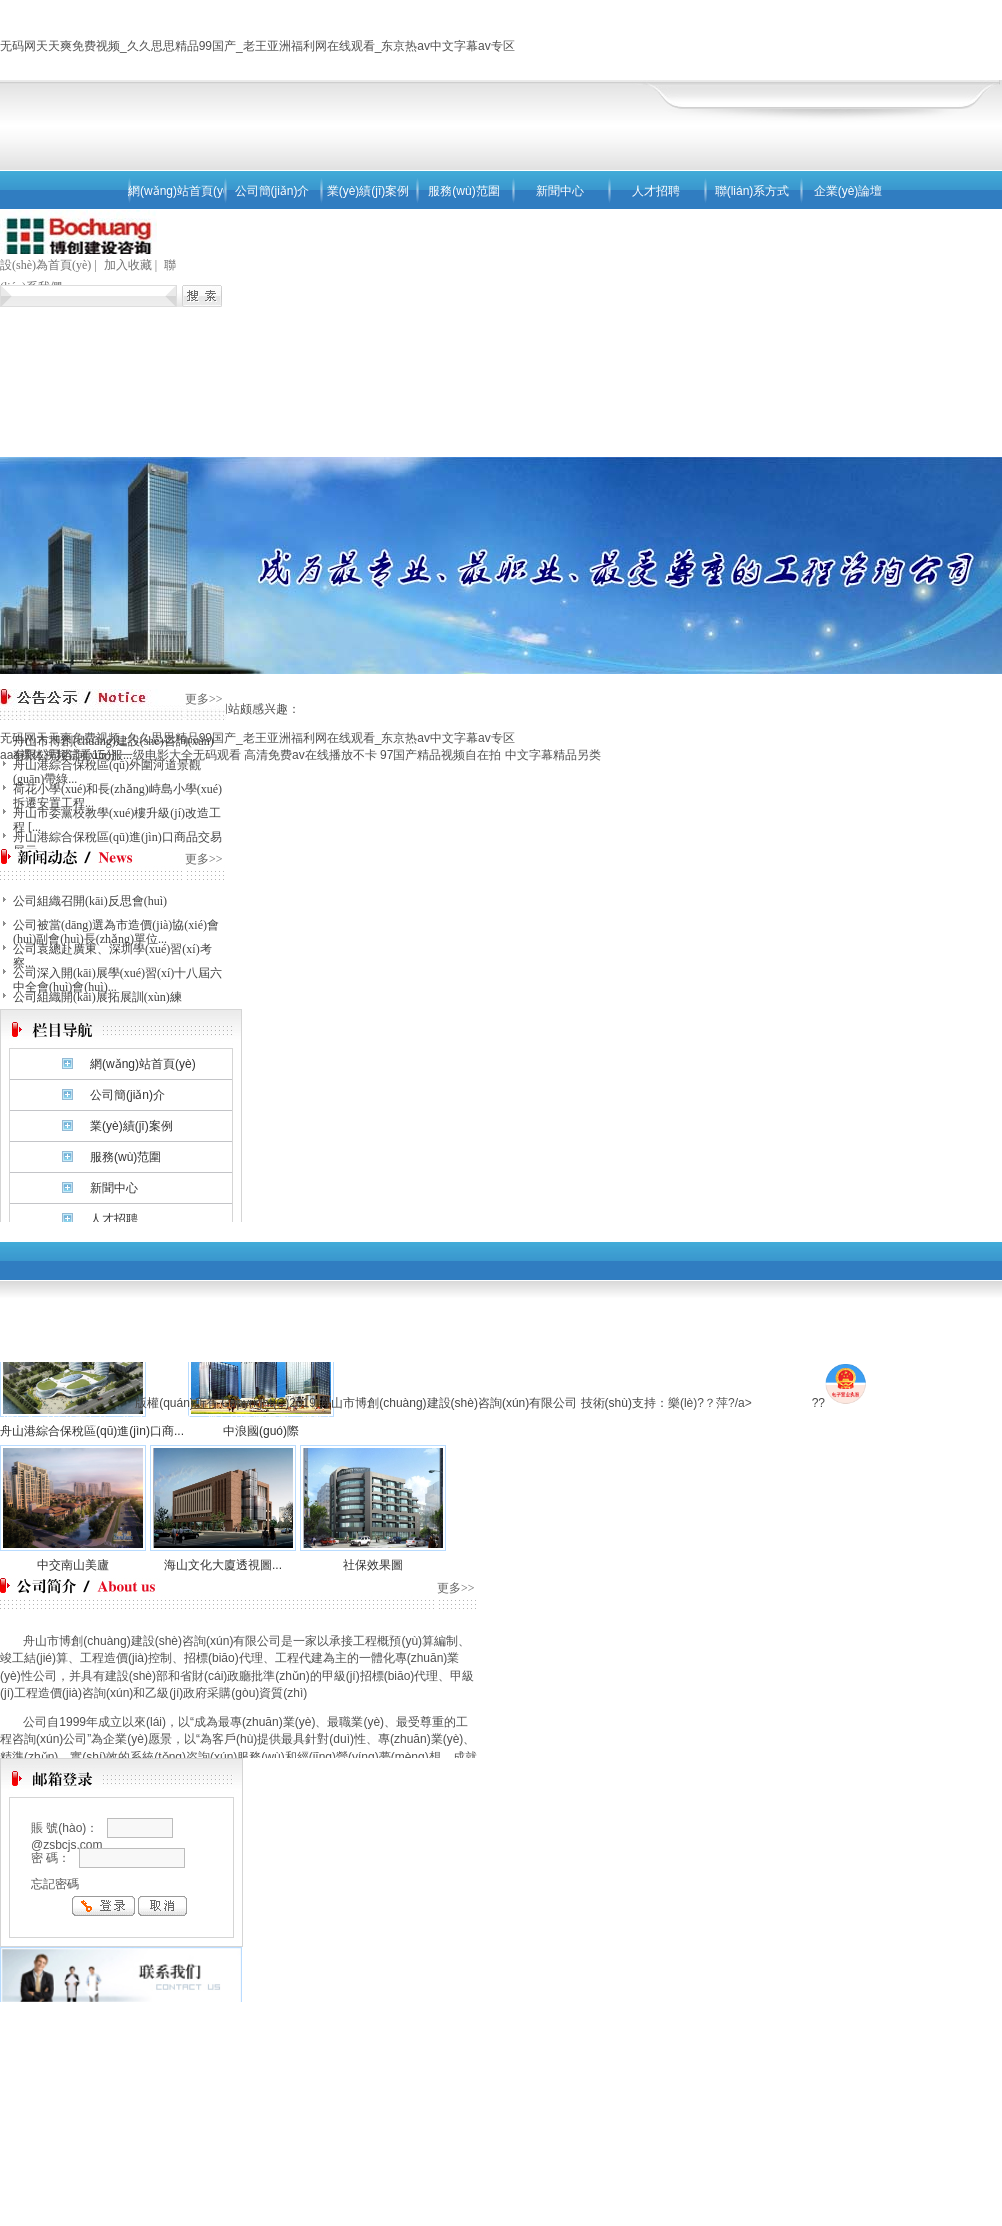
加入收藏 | (132, 265)
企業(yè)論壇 (848, 191)
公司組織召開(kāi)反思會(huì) (90, 901)
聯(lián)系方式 (752, 191)
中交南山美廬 (73, 1565)
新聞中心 (560, 191)
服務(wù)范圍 (463, 191)
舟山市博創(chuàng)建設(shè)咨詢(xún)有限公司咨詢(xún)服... (113, 748)
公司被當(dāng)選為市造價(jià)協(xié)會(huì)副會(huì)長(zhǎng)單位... (116, 932)
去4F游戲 (783, 1403)
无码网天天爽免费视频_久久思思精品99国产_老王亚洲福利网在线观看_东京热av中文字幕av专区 (257, 46)
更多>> (204, 699)
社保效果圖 (373, 1565)
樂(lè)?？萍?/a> (713, 1403)
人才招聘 (656, 191)
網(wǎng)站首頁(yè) (176, 191)
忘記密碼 (55, 1884)
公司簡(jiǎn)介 (272, 191)
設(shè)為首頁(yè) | (50, 265)
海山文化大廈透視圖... (223, 1565)
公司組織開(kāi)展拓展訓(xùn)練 (97, 997)
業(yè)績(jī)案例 (368, 191)
